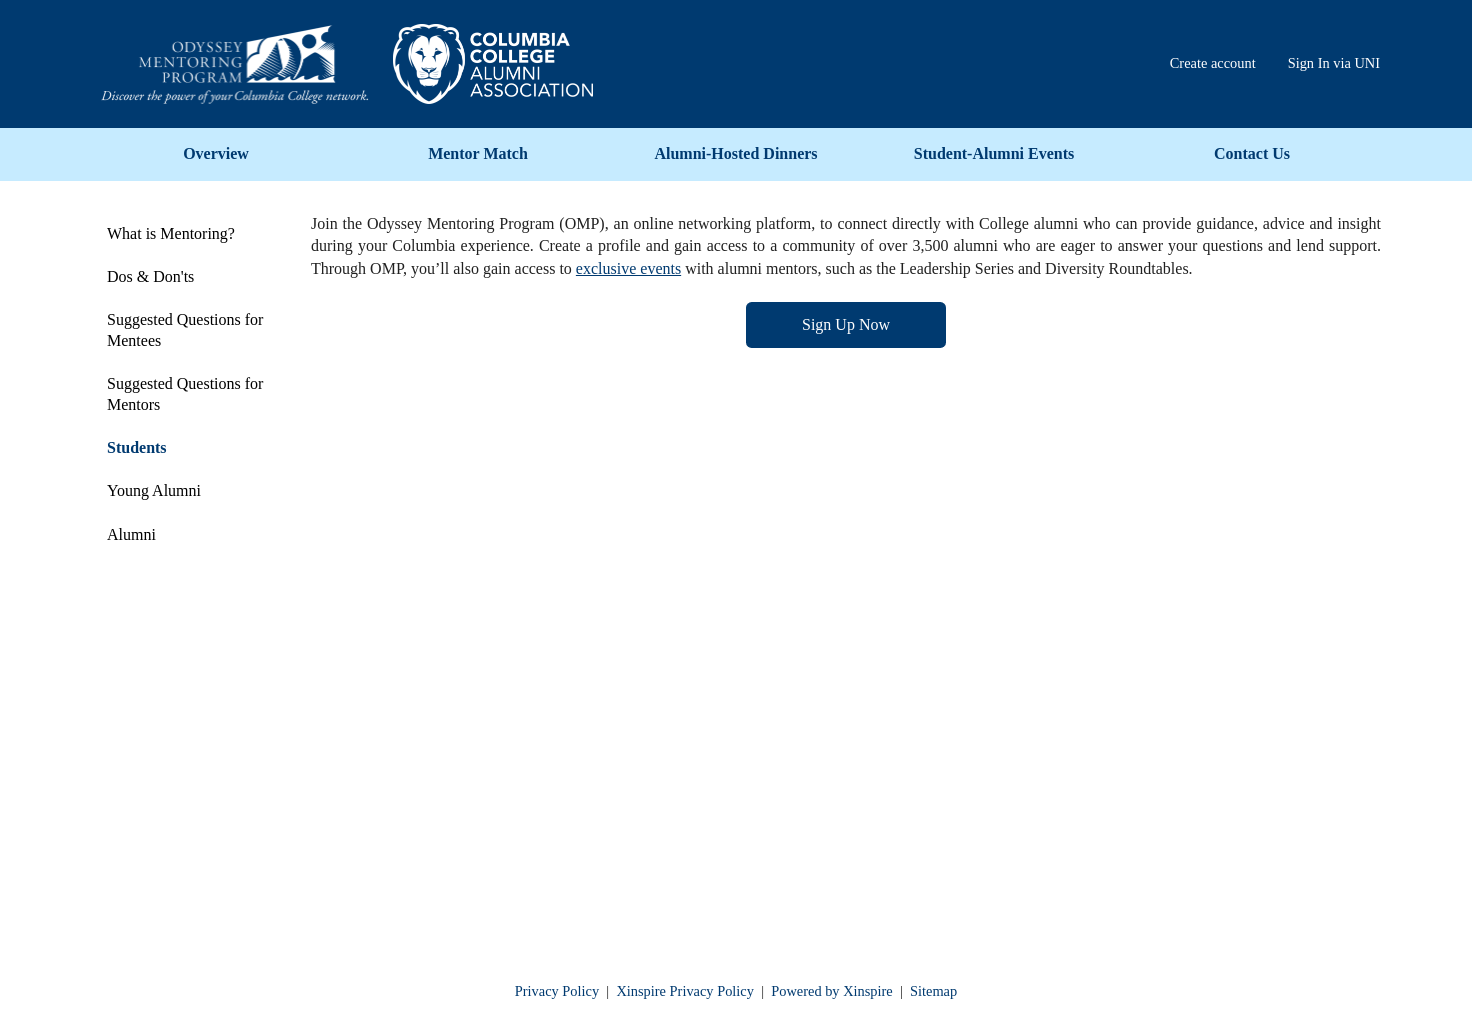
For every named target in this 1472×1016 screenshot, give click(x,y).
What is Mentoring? (171, 233)
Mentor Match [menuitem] (478, 153)
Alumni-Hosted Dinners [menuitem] (735, 153)
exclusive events (628, 268)
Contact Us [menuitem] (1252, 153)
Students (137, 447)
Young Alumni (154, 490)
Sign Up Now (846, 324)
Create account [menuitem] (1213, 63)
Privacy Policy (557, 991)
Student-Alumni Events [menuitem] (994, 153)
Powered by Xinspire (832, 991)
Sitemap (933, 991)
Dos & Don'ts (150, 276)
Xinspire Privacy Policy (685, 991)
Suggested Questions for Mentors (185, 394)
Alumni (131, 534)
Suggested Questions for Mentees (185, 330)
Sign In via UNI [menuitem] (1334, 63)
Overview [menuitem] (216, 153)
